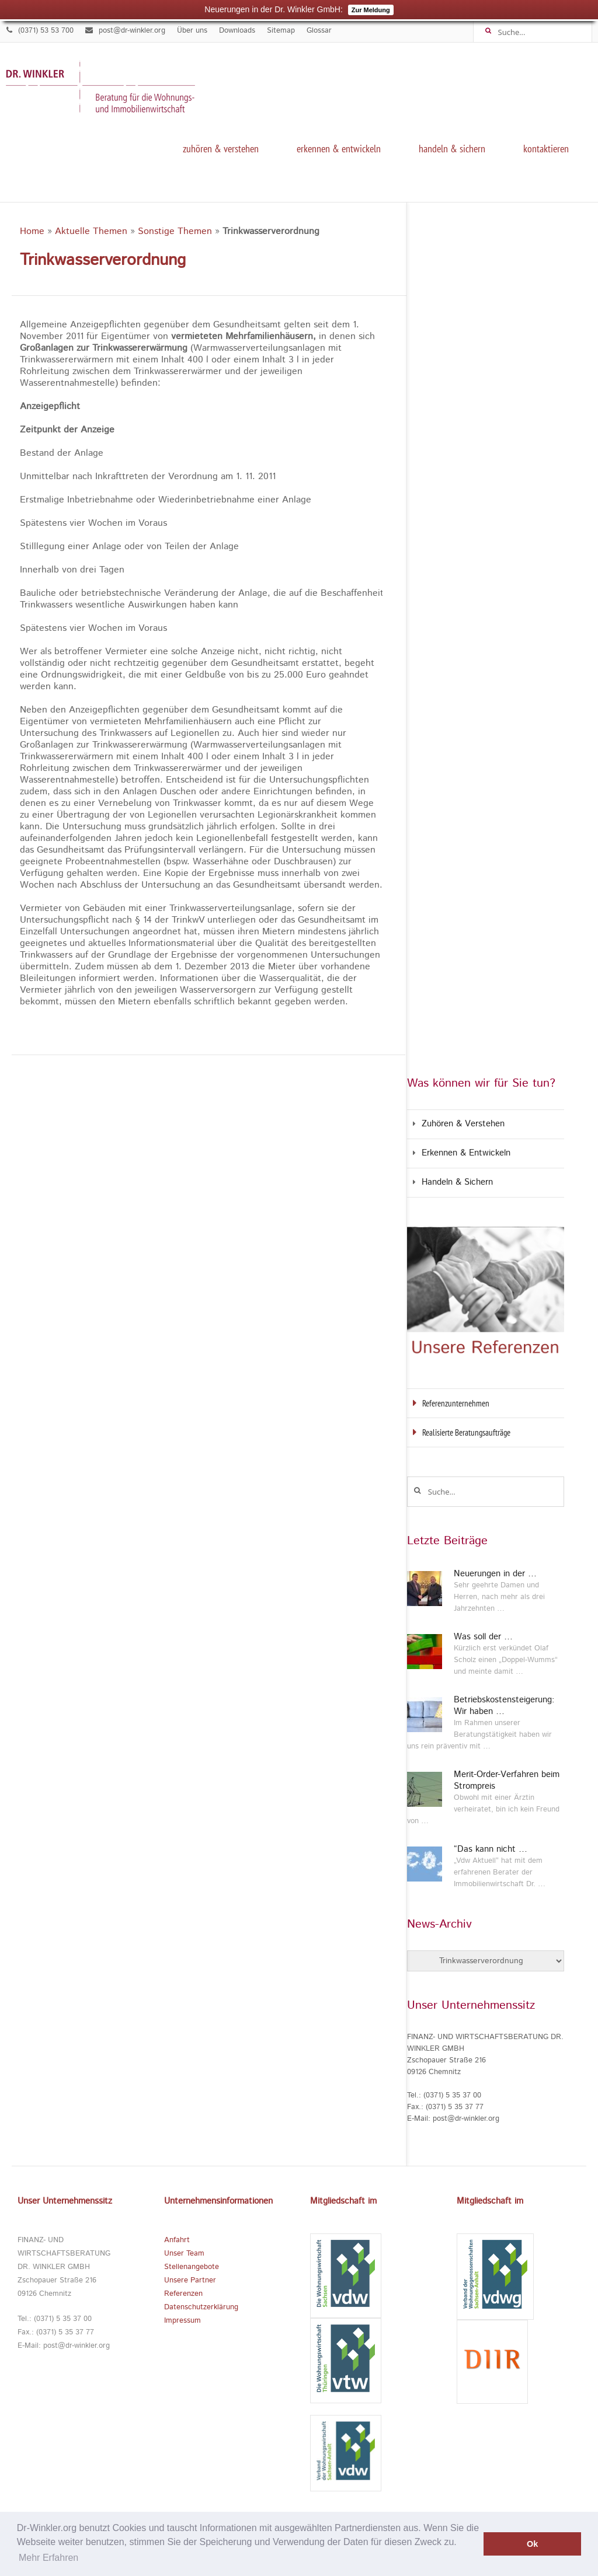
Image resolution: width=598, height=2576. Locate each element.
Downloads (237, 30)
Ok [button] (532, 2544)
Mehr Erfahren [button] (48, 2558)
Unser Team (184, 2253)
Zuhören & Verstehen (221, 148)
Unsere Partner (190, 2280)
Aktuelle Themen (91, 231)
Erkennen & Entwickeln (339, 148)
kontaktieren (546, 148)
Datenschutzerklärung (201, 2307)
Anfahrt (177, 2240)
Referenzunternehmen (455, 1403)
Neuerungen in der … (495, 1574)
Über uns (192, 30)
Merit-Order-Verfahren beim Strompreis (506, 1780)
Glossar (319, 30)
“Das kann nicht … (490, 1849)
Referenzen (183, 2293)
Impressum (182, 2320)
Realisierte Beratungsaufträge (466, 1432)
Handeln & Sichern (452, 148)
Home (32, 231)
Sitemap (281, 30)
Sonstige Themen (175, 231)
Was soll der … (483, 1637)
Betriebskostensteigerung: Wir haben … (504, 1706)
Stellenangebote (191, 2267)
